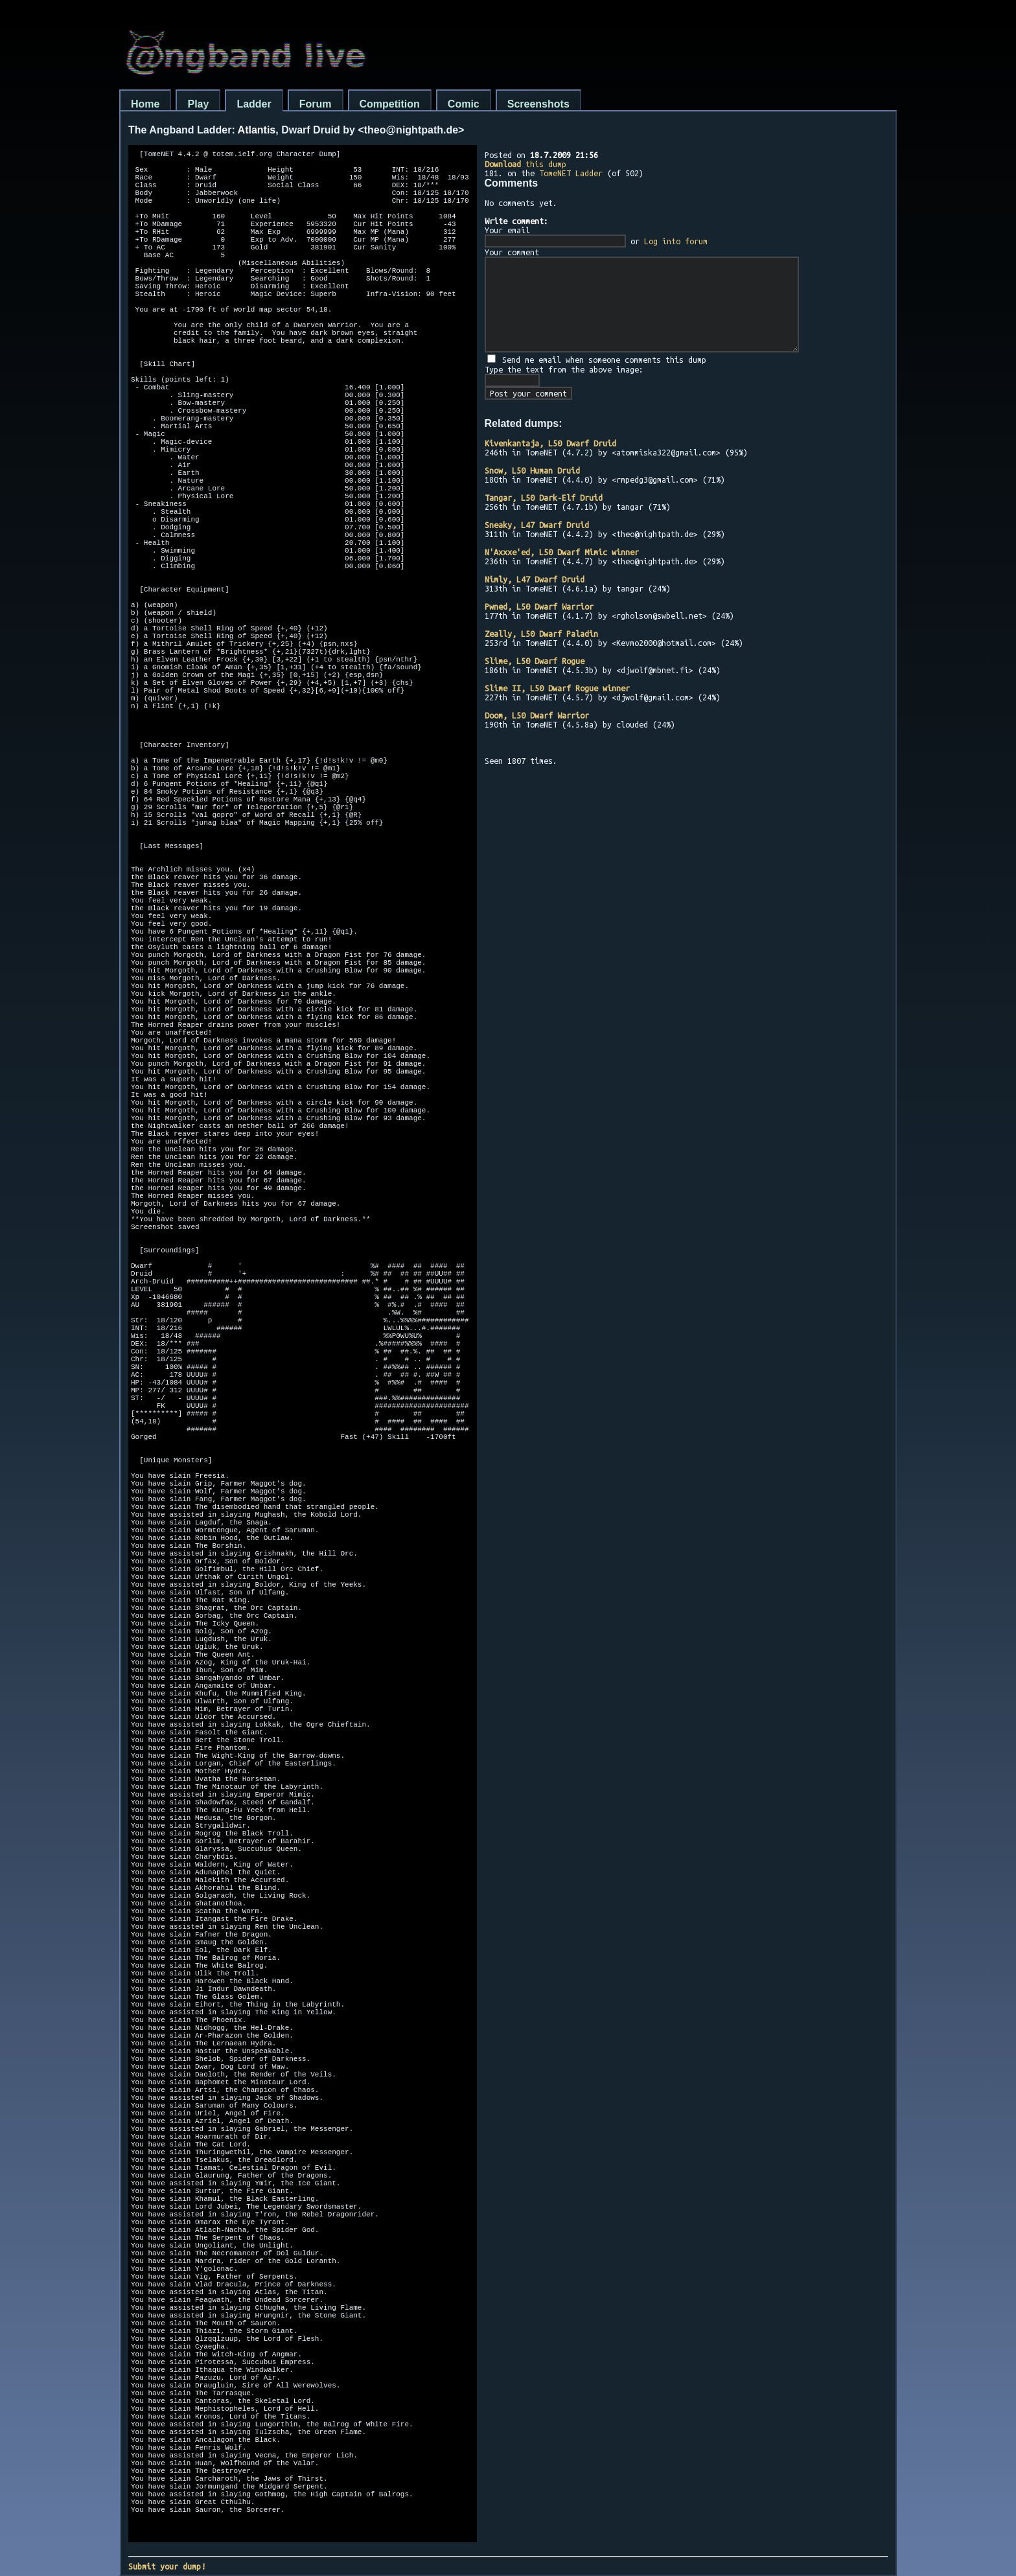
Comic (463, 103)
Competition (390, 103)
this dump (525, 163)
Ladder (254, 103)
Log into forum (676, 241)
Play (198, 103)
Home (145, 103)
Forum (315, 103)
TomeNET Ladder (571, 173)
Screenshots (538, 103)
